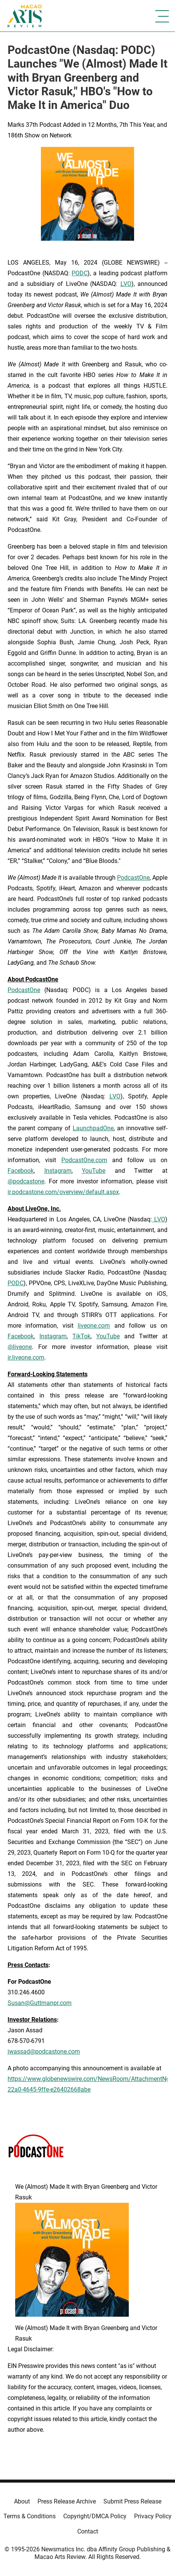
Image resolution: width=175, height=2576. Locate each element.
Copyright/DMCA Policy (95, 2516)
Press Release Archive (67, 2501)
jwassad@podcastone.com (44, 2051)
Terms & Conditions (29, 2516)
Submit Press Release (132, 2501)
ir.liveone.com (26, 1357)
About (22, 2501)
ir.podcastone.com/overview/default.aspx (63, 1192)
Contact (87, 2531)
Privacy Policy (153, 2516)
